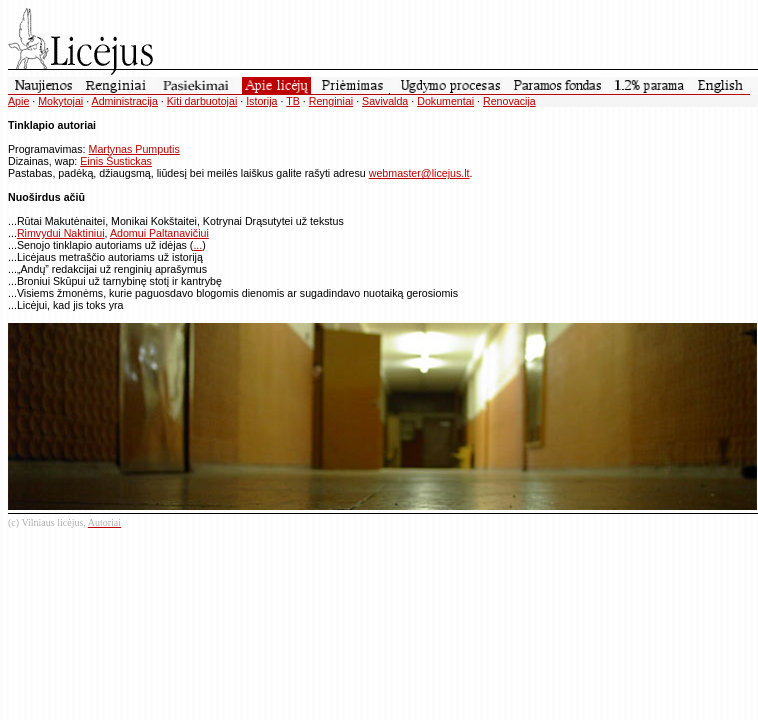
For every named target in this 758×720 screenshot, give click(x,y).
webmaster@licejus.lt (419, 173)
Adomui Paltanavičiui (159, 233)
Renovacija (509, 101)
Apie (18, 101)
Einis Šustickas (116, 161)
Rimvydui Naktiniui (61, 233)
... (197, 245)
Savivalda (385, 101)
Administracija (125, 101)
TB (293, 101)
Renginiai (331, 101)
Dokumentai (445, 101)
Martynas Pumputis (134, 149)
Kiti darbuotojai (202, 101)
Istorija (261, 101)
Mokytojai (60, 101)
